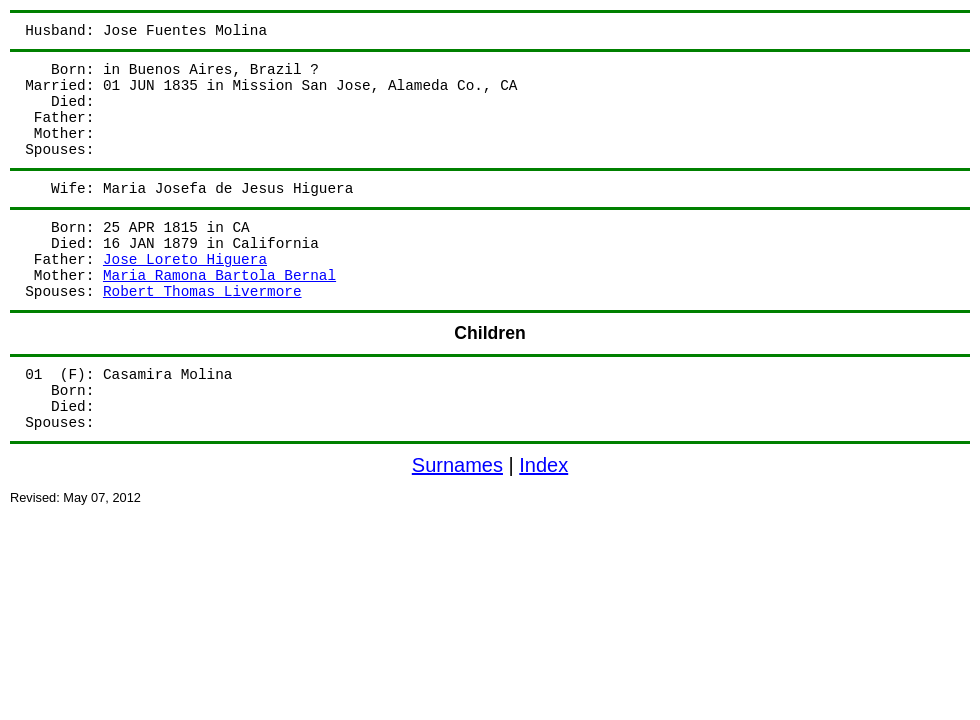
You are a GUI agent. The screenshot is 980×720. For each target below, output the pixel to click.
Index (543, 465)
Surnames (457, 465)
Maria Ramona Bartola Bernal (219, 276)
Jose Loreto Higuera (185, 260)
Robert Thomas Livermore (202, 292)
